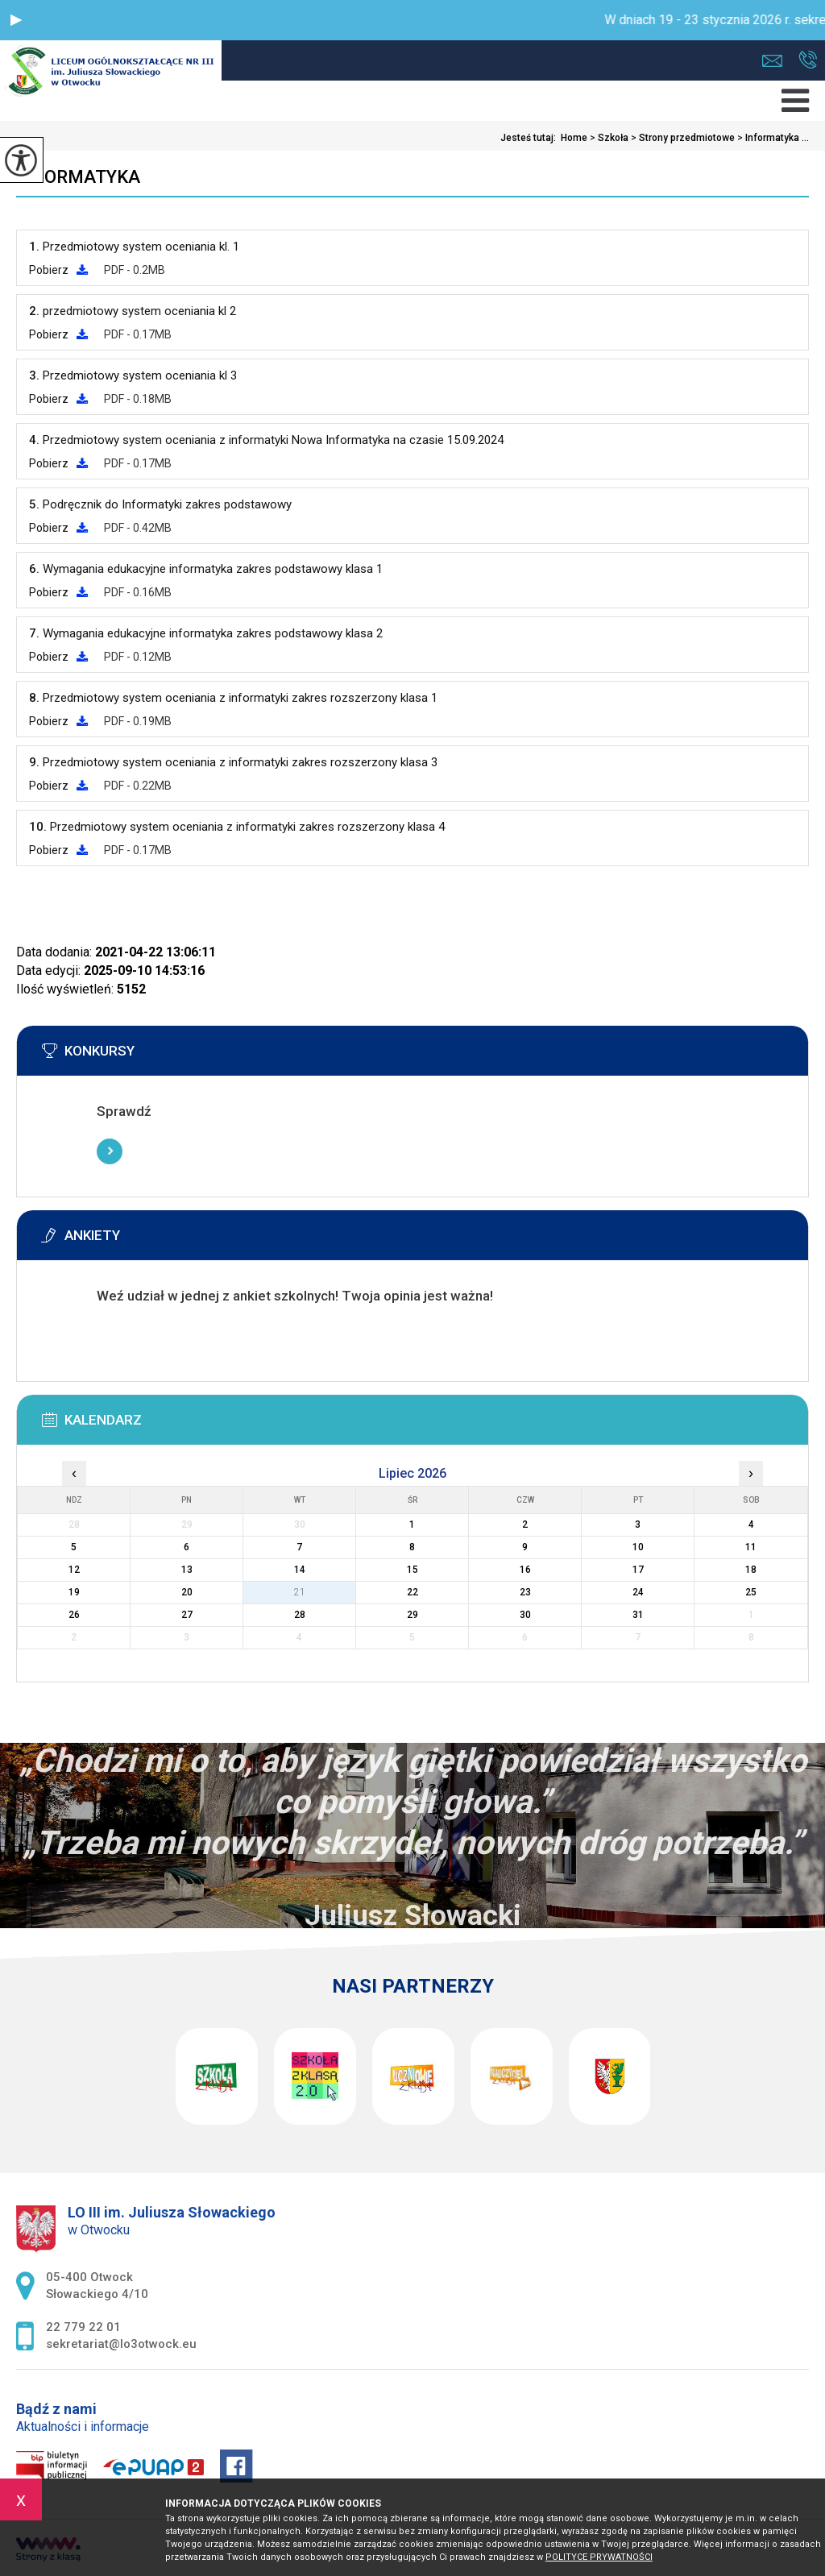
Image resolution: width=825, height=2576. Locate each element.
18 (751, 1569)
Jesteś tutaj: (530, 138)
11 (751, 1547)
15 (412, 1569)
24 (638, 1592)
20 (187, 1592)
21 (299, 1592)
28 (299, 1614)
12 (74, 1569)
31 (638, 1614)
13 (187, 1569)
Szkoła (607, 138)
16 (525, 1569)
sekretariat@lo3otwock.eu (772, 61)
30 (525, 1614)
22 (412, 1592)
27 (187, 1614)
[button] (16, 20)
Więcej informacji (109, 1151)
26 (74, 1614)
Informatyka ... (772, 138)
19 (74, 1592)
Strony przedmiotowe (681, 138)
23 (525, 1592)
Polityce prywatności (599, 2557)
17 (638, 1569)
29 (412, 1614)
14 (299, 1569)
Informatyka (78, 177)
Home (574, 138)
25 (751, 1592)
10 (638, 1547)
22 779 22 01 (807, 59)
